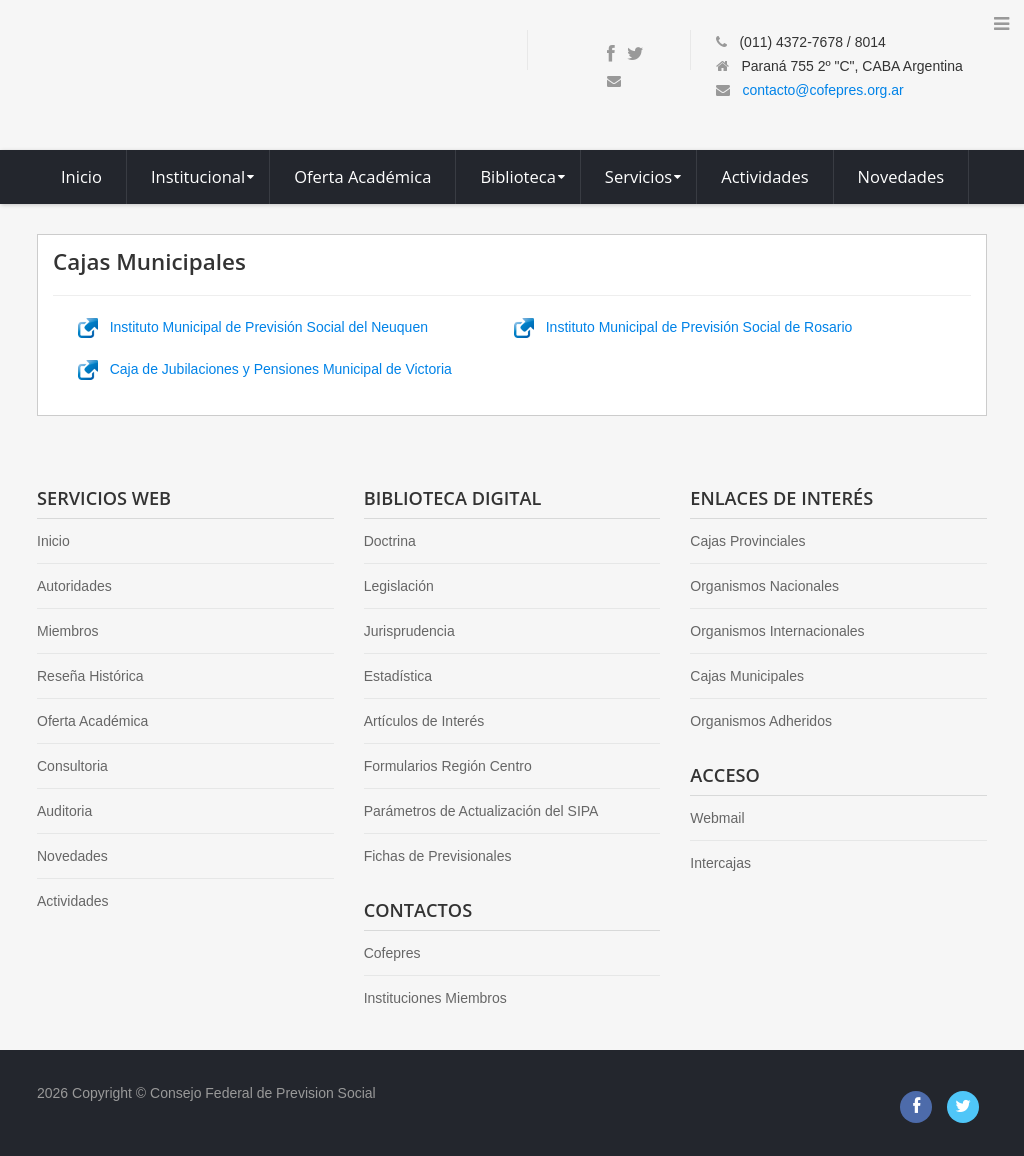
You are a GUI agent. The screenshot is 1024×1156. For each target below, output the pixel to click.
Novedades (72, 856)
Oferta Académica (92, 721)
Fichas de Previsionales (438, 856)
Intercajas (720, 863)
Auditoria (64, 811)
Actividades (73, 901)
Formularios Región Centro (448, 766)
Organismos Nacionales (764, 586)
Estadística (398, 676)
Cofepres (392, 953)
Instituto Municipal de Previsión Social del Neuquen (253, 327)
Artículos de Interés (424, 721)
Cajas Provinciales (747, 541)
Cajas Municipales (747, 676)
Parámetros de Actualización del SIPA (481, 811)
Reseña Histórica (90, 676)
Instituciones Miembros (435, 998)
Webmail (717, 818)
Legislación (399, 586)
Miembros (67, 631)
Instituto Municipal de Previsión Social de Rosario (683, 327)
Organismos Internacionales (777, 631)
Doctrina (390, 541)
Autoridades (74, 586)
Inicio (53, 541)
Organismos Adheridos (761, 721)
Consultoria (72, 766)
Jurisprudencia (409, 631)
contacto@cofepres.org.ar (822, 90)
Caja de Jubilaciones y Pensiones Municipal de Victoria (265, 369)
